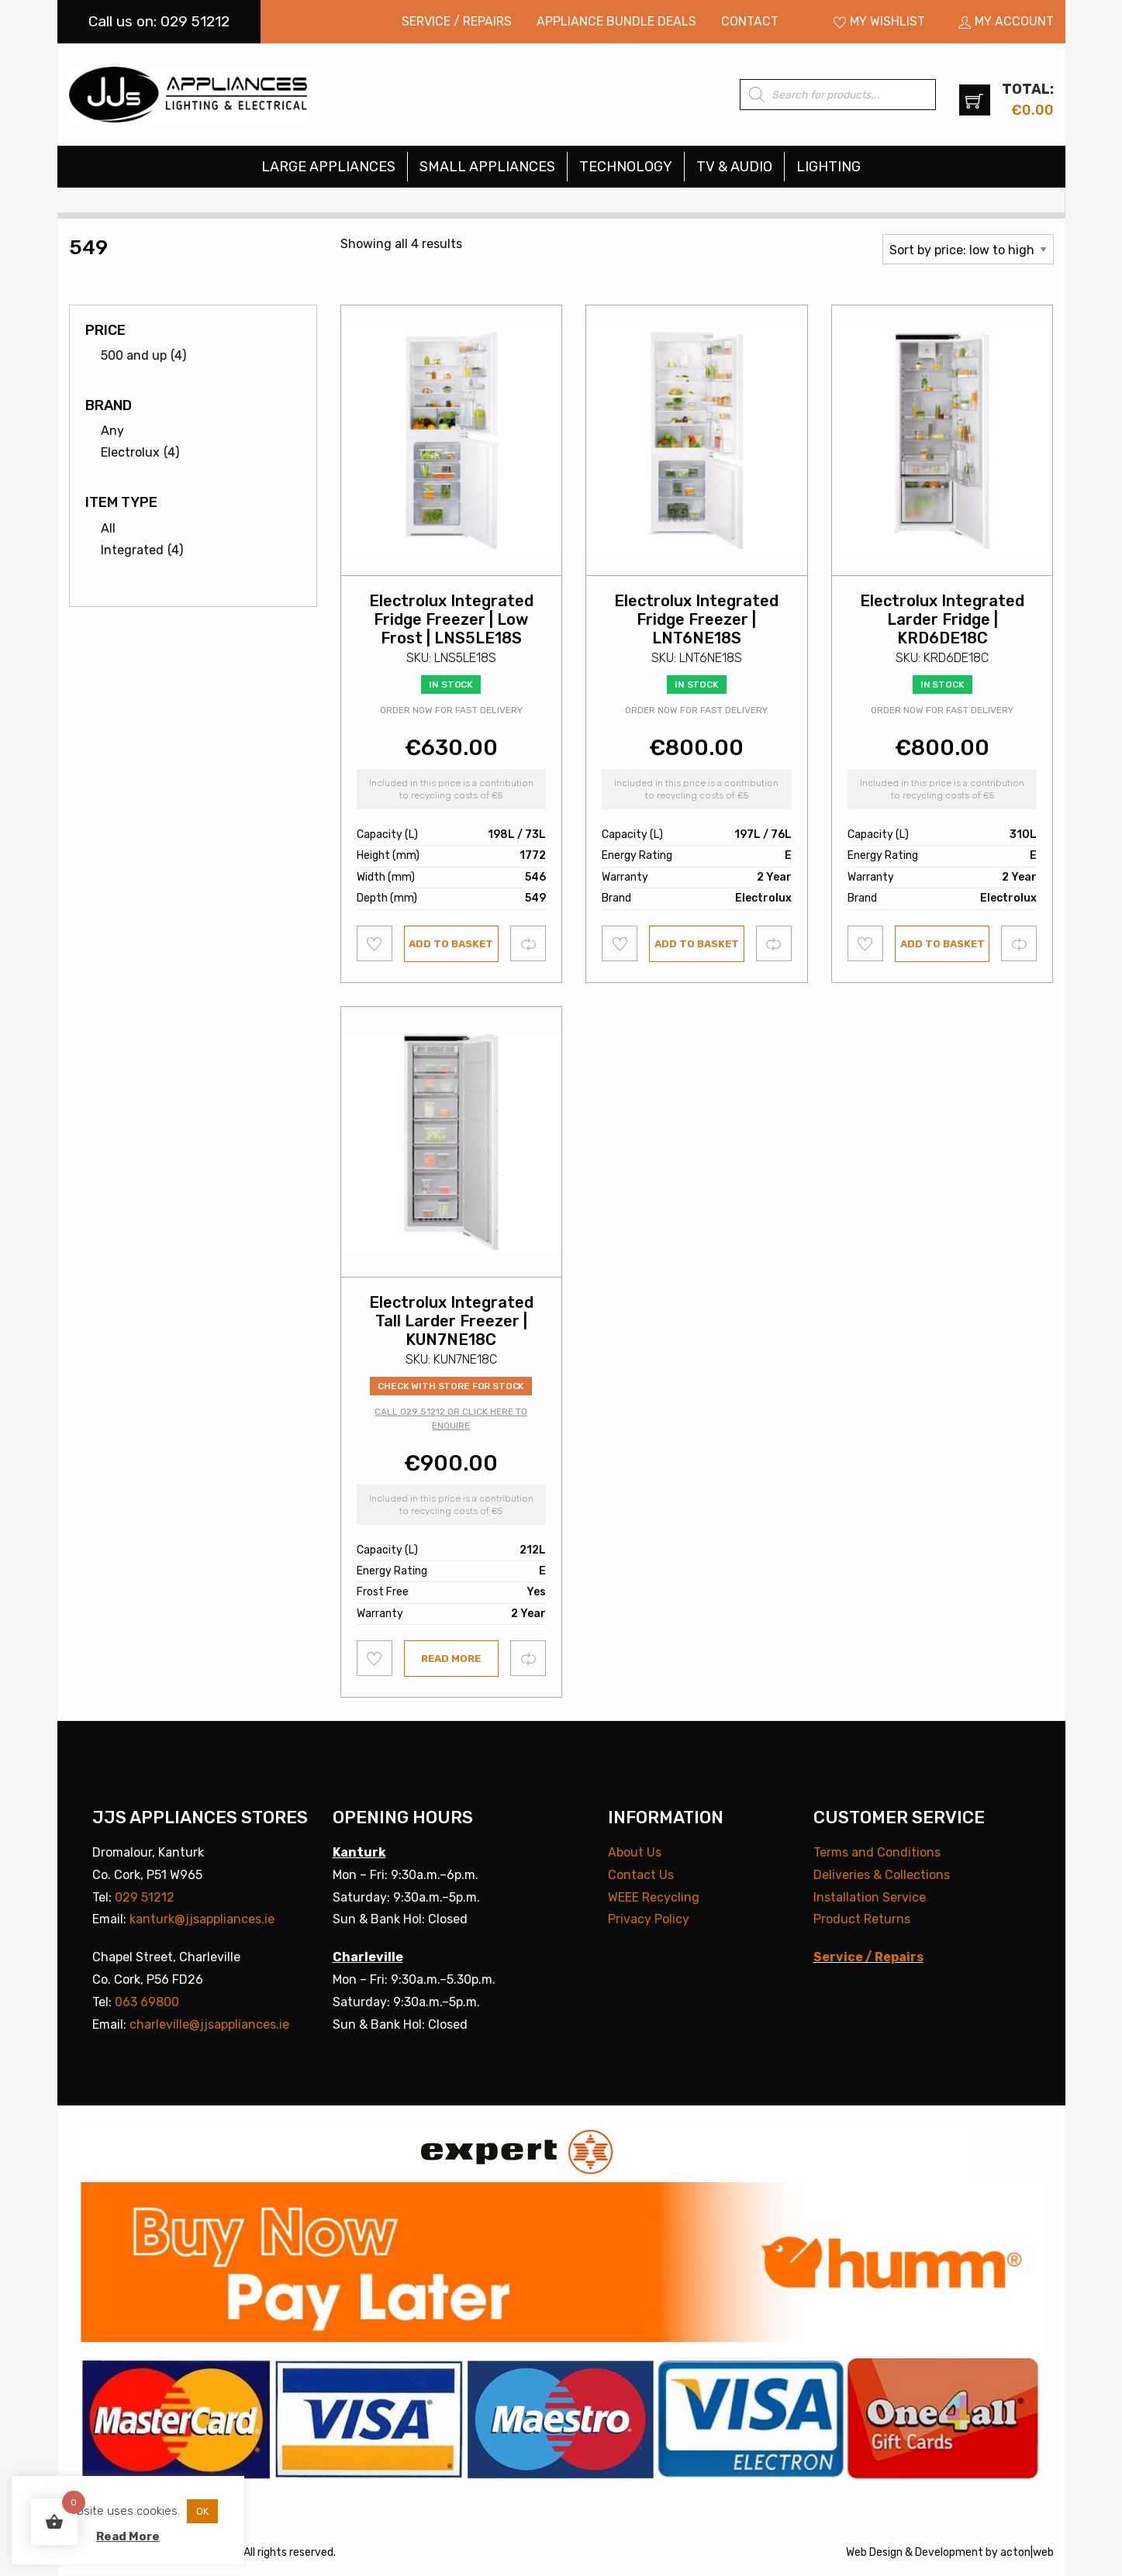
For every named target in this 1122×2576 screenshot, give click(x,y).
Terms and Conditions (877, 1852)
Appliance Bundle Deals (616, 21)
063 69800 (147, 2002)
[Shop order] (968, 249)
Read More (128, 2536)
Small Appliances (487, 166)
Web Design (874, 2552)
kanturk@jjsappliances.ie (201, 1919)
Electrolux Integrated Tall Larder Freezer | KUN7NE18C (451, 1321)
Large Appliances (328, 166)
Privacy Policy (648, 1919)
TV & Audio (734, 166)
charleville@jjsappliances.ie (209, 2024)
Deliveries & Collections (881, 1874)
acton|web (1027, 2552)
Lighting (828, 166)
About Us (634, 1852)
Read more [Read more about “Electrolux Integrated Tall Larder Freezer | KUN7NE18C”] (451, 1658)
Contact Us (641, 1874)
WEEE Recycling (653, 1897)
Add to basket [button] (451, 944)
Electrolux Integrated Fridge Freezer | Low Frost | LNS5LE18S (451, 619)
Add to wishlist (374, 943)
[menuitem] (456, 21)
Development (949, 2552)
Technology (625, 166)
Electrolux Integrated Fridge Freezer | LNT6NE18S (696, 619)
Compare (528, 943)
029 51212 (144, 1897)
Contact (749, 21)
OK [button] (202, 2511)
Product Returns (861, 1919)
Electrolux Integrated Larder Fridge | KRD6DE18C (942, 619)
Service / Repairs (457, 21)
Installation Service (869, 1897)
